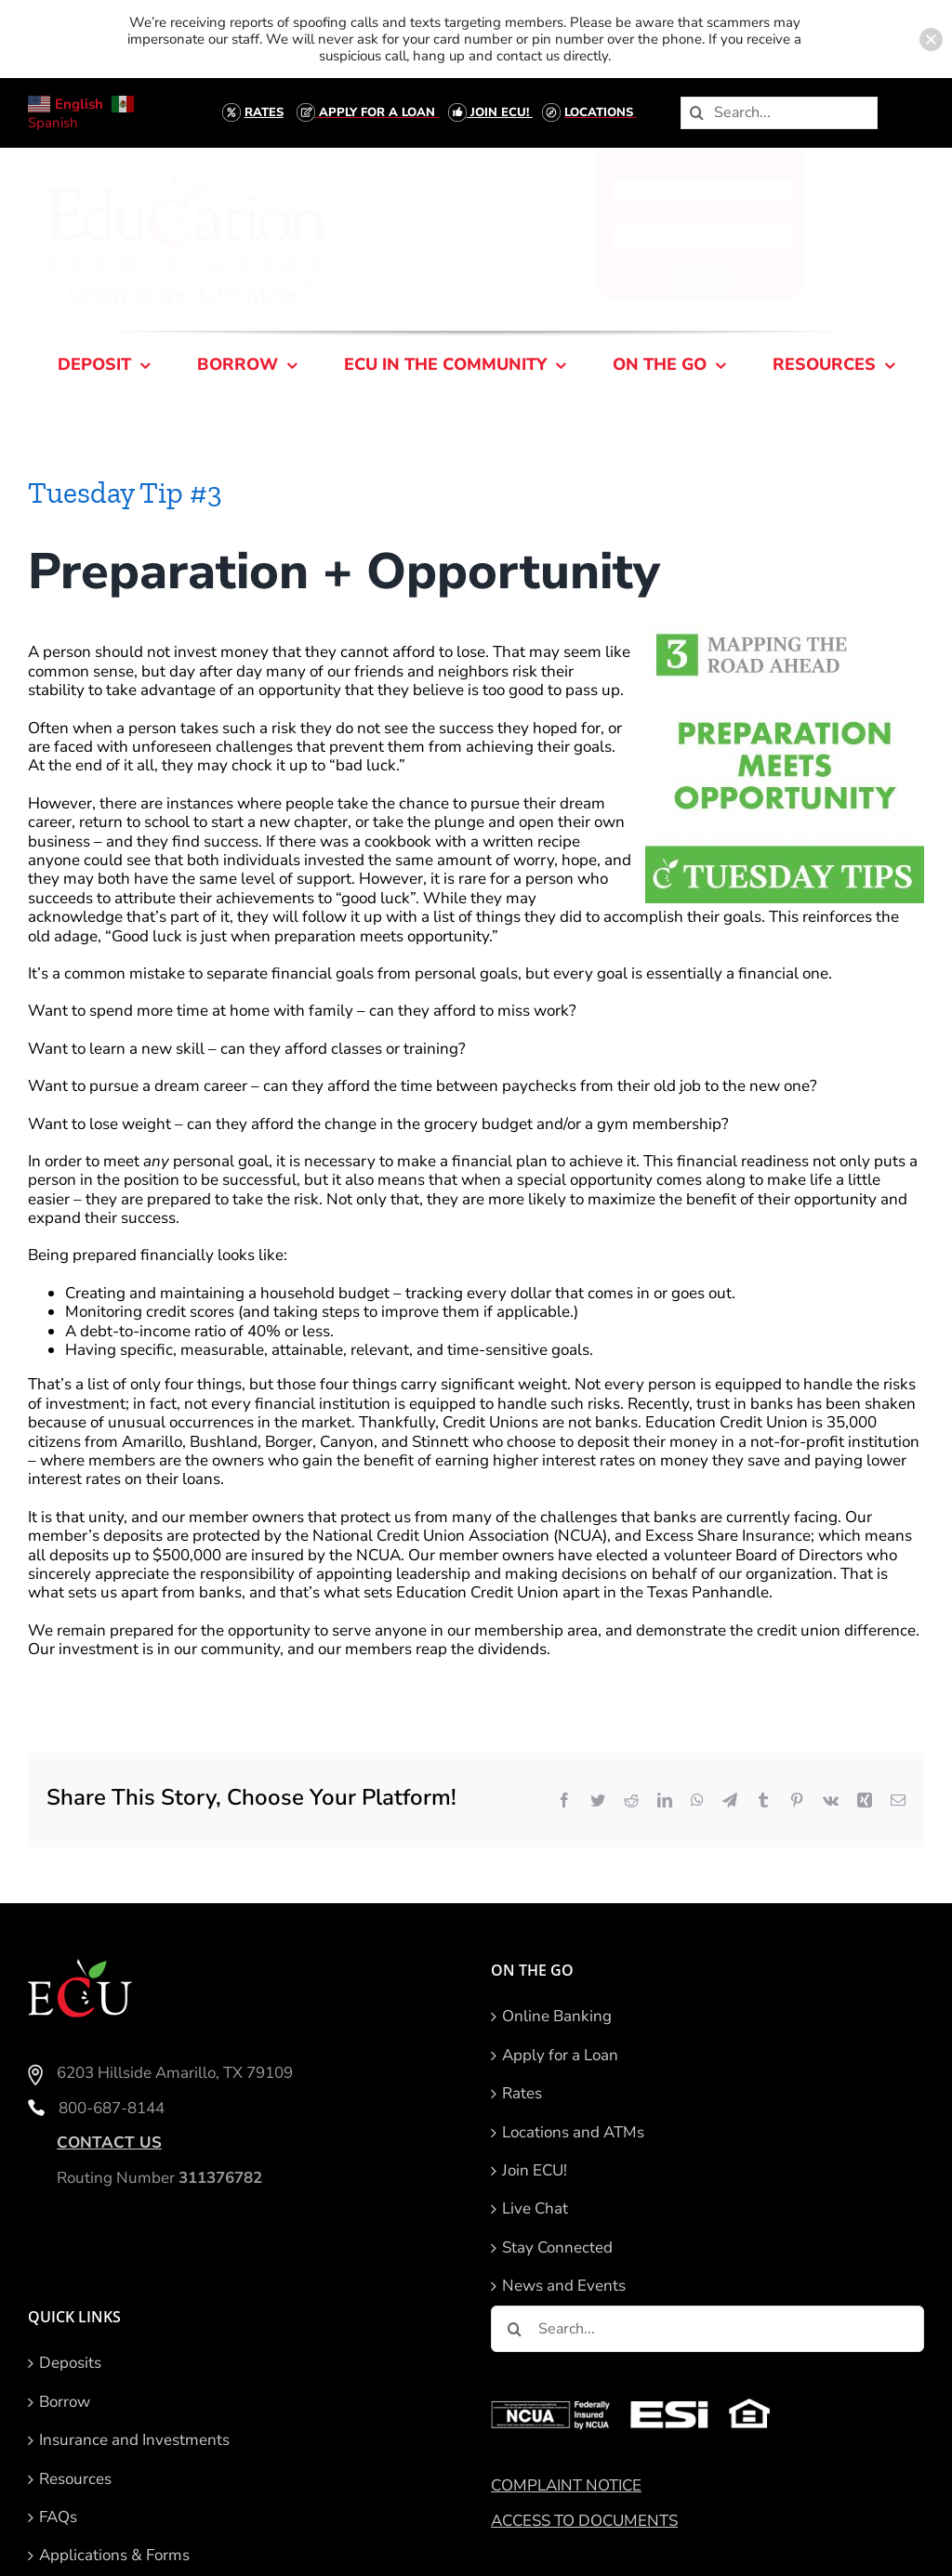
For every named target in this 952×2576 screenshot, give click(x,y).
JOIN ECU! (500, 112)
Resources (75, 2479)
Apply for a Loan (560, 2055)
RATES (264, 112)
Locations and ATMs (573, 2132)
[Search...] (779, 113)
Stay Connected (557, 2248)
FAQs (58, 2517)
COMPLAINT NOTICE (566, 2485)
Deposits (70, 2363)
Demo (738, 262)
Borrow (64, 2402)
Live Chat (535, 2209)
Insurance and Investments (134, 2440)
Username (624, 168)
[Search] (697, 113)
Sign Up (640, 262)
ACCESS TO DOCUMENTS (584, 2520)
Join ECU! (534, 2171)
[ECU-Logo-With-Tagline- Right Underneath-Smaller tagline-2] (203, 178)
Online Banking (557, 2016)
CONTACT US (109, 2142)
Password (624, 212)
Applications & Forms (114, 2555)
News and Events (564, 2286)
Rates (522, 2093)
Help (691, 262)
